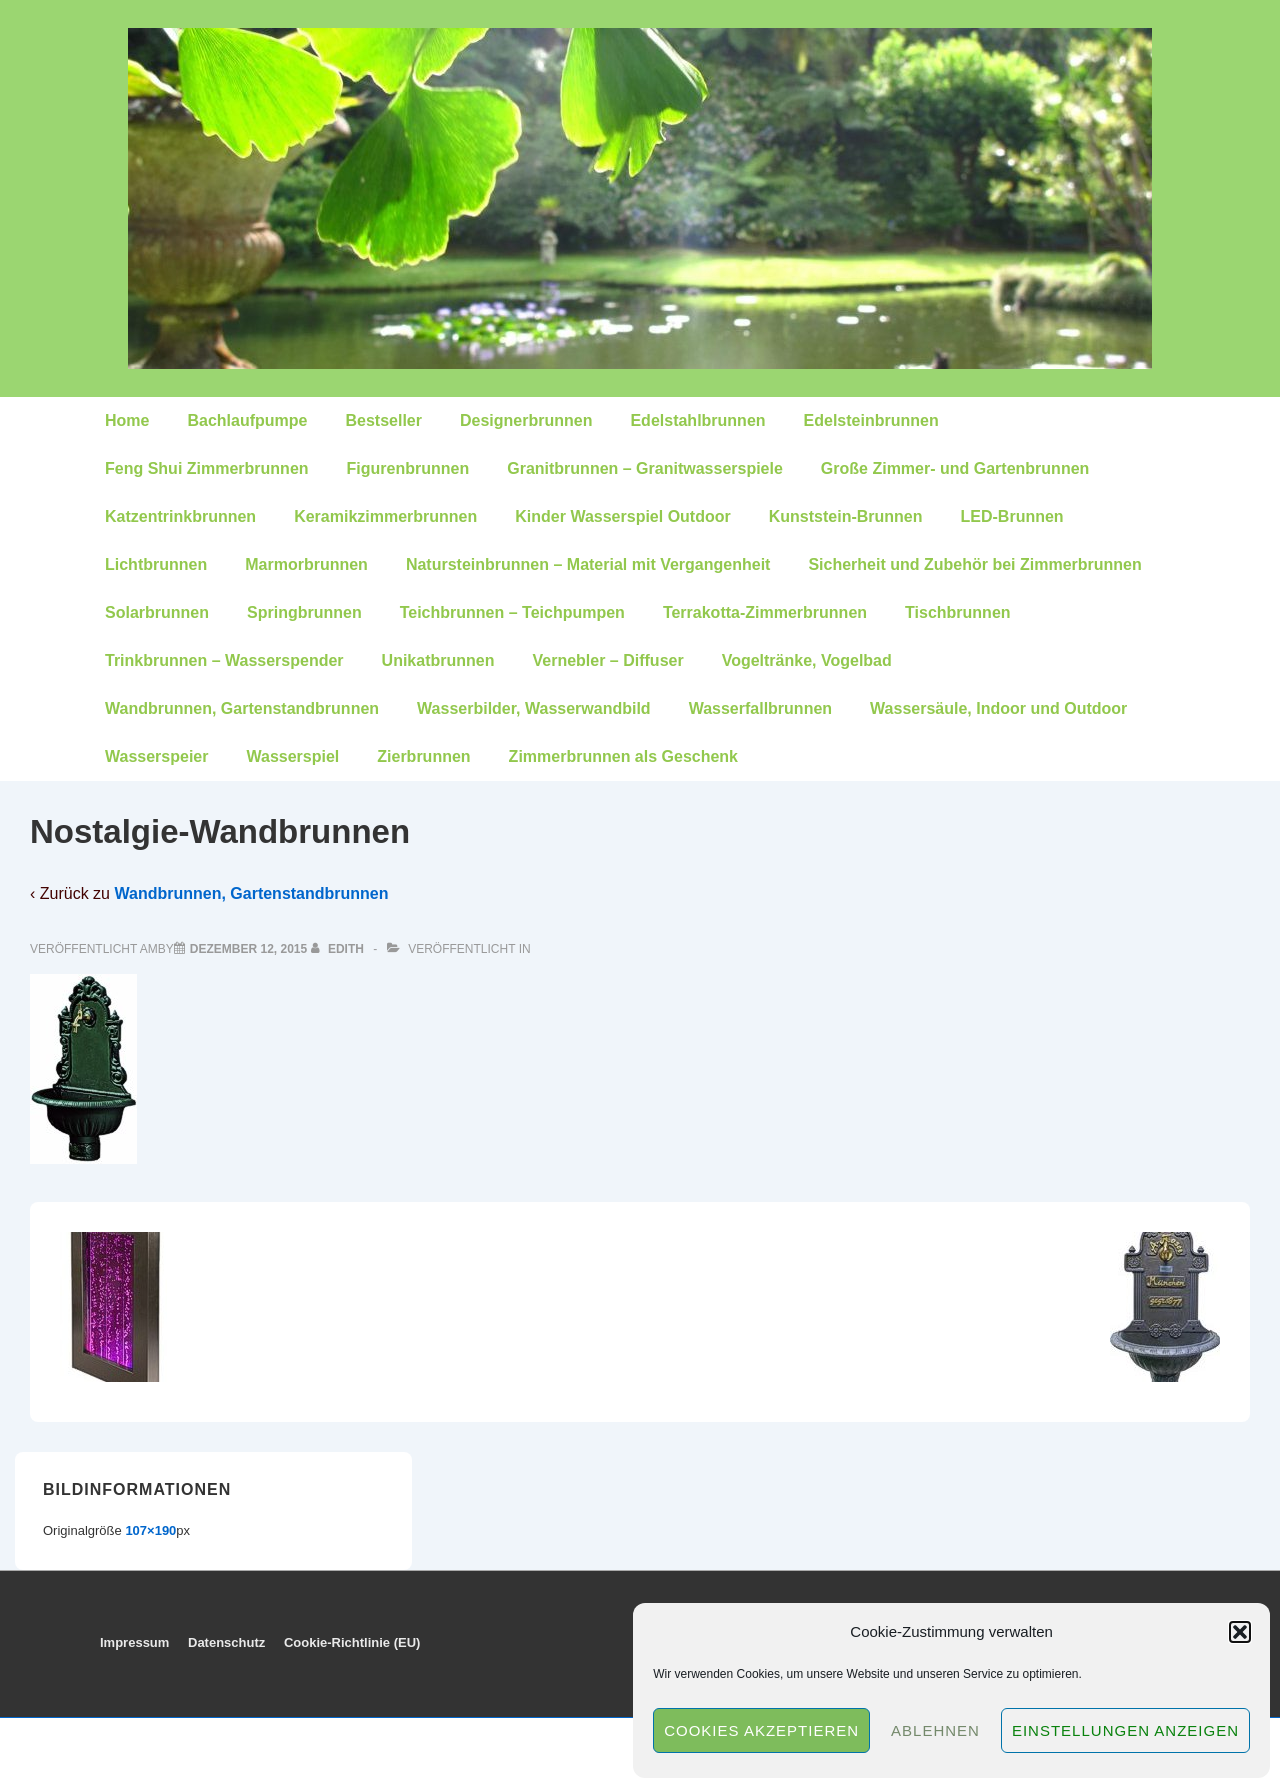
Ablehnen (935, 1730)
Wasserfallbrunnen (760, 708)
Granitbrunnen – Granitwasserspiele (645, 468)
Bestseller (383, 420)
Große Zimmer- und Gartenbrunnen (955, 468)
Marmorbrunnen (306, 564)
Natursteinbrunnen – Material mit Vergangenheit (588, 564)
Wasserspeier (156, 756)
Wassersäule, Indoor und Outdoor (998, 708)
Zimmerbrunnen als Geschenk (623, 756)
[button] (1240, 1632)
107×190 (150, 1530)
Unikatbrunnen (438, 660)
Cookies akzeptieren (761, 1730)
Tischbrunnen (958, 612)
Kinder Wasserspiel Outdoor (622, 516)
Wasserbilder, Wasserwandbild (534, 708)
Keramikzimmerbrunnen (385, 516)
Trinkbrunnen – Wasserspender (224, 660)
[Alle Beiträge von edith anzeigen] (339, 949)
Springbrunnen (304, 612)
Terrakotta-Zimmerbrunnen (765, 612)
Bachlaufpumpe (247, 420)
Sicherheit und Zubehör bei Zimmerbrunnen (974, 564)
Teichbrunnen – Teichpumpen (512, 612)
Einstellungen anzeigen (1125, 1730)
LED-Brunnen (1012, 516)
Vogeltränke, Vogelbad (807, 660)
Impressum (134, 1642)
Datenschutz (226, 1642)
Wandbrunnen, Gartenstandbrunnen (242, 708)
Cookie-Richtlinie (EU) (352, 1642)
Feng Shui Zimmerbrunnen (207, 468)
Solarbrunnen (157, 612)
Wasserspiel (292, 756)
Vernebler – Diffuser (607, 660)
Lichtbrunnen (156, 564)
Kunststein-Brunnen (846, 516)
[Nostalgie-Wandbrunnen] (248, 949)
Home (127, 420)
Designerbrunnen (526, 420)
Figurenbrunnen (408, 468)
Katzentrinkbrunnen (180, 516)
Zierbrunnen (423, 756)
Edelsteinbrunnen (871, 420)
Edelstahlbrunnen (697, 420)
